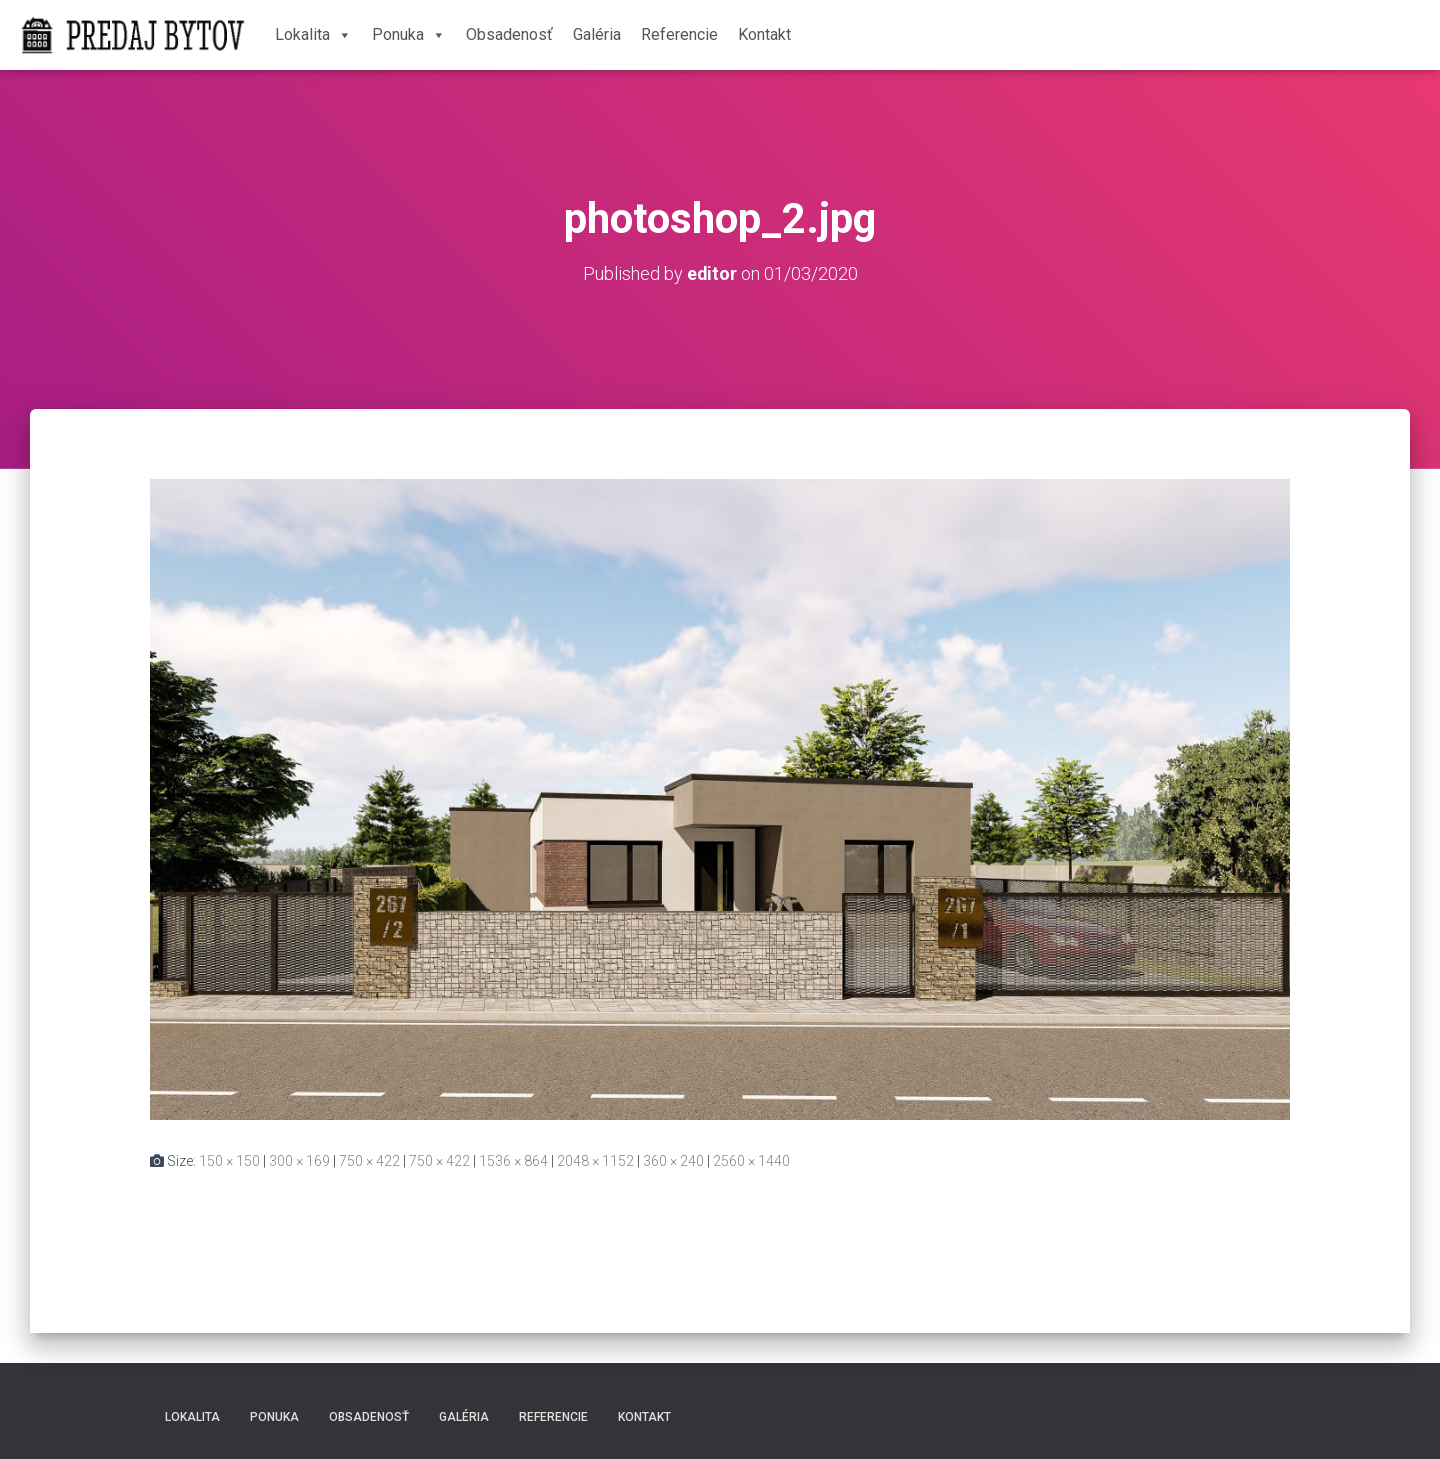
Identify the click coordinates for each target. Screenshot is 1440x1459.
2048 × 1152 (595, 1160)
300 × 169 (299, 1160)
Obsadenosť (509, 34)
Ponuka (409, 34)
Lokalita (313, 34)
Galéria (597, 34)
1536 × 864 (513, 1160)
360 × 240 (673, 1160)
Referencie (679, 34)
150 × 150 (229, 1160)
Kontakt (764, 34)
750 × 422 (369, 1160)
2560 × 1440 (751, 1160)
